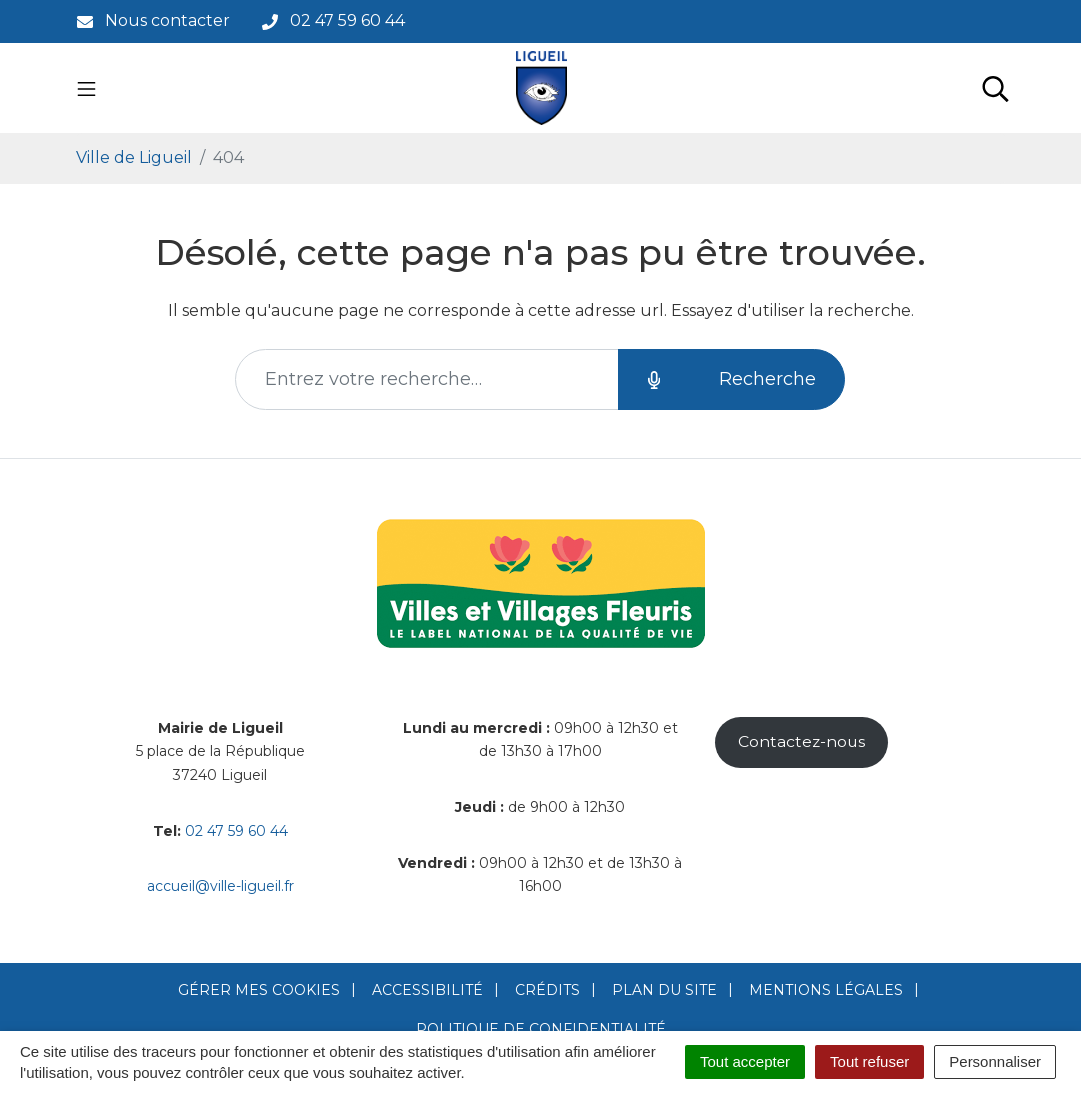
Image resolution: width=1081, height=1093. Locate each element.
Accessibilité (427, 990)
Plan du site (664, 990)
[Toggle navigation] (86, 88)
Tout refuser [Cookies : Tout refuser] (869, 1061)
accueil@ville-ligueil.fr (220, 886)
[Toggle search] (995, 88)
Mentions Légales (826, 990)
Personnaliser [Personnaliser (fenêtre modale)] (995, 1061)
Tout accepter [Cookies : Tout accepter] (745, 1061)
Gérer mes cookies (259, 990)
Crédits (547, 990)
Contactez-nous (801, 741)
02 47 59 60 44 (236, 831)
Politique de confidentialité (541, 1029)
